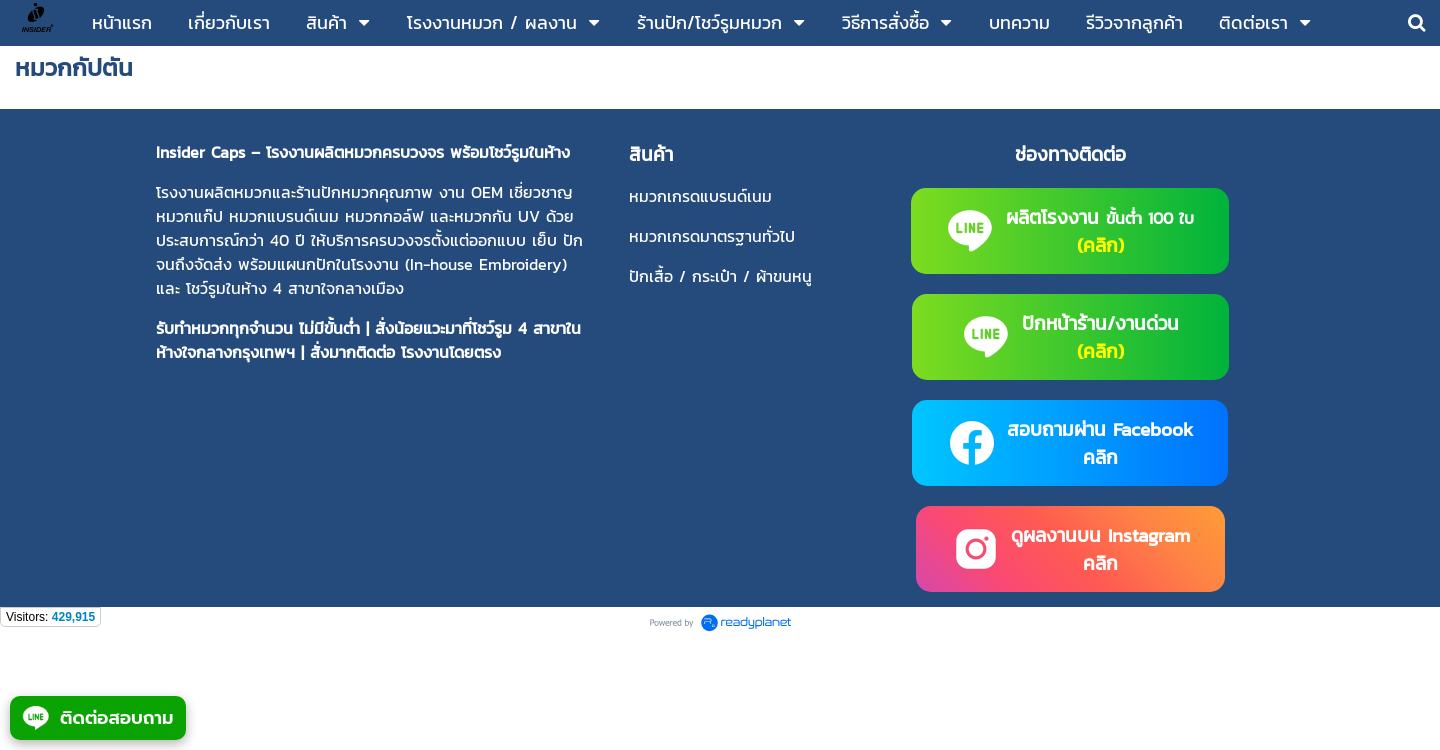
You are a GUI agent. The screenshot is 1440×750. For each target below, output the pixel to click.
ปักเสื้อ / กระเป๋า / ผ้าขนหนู (720, 276)
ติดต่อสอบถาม (98, 718)
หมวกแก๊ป (189, 216)
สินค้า (651, 154)
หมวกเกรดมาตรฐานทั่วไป (712, 236)
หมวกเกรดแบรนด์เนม (700, 196)
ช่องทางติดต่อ (1070, 154)
